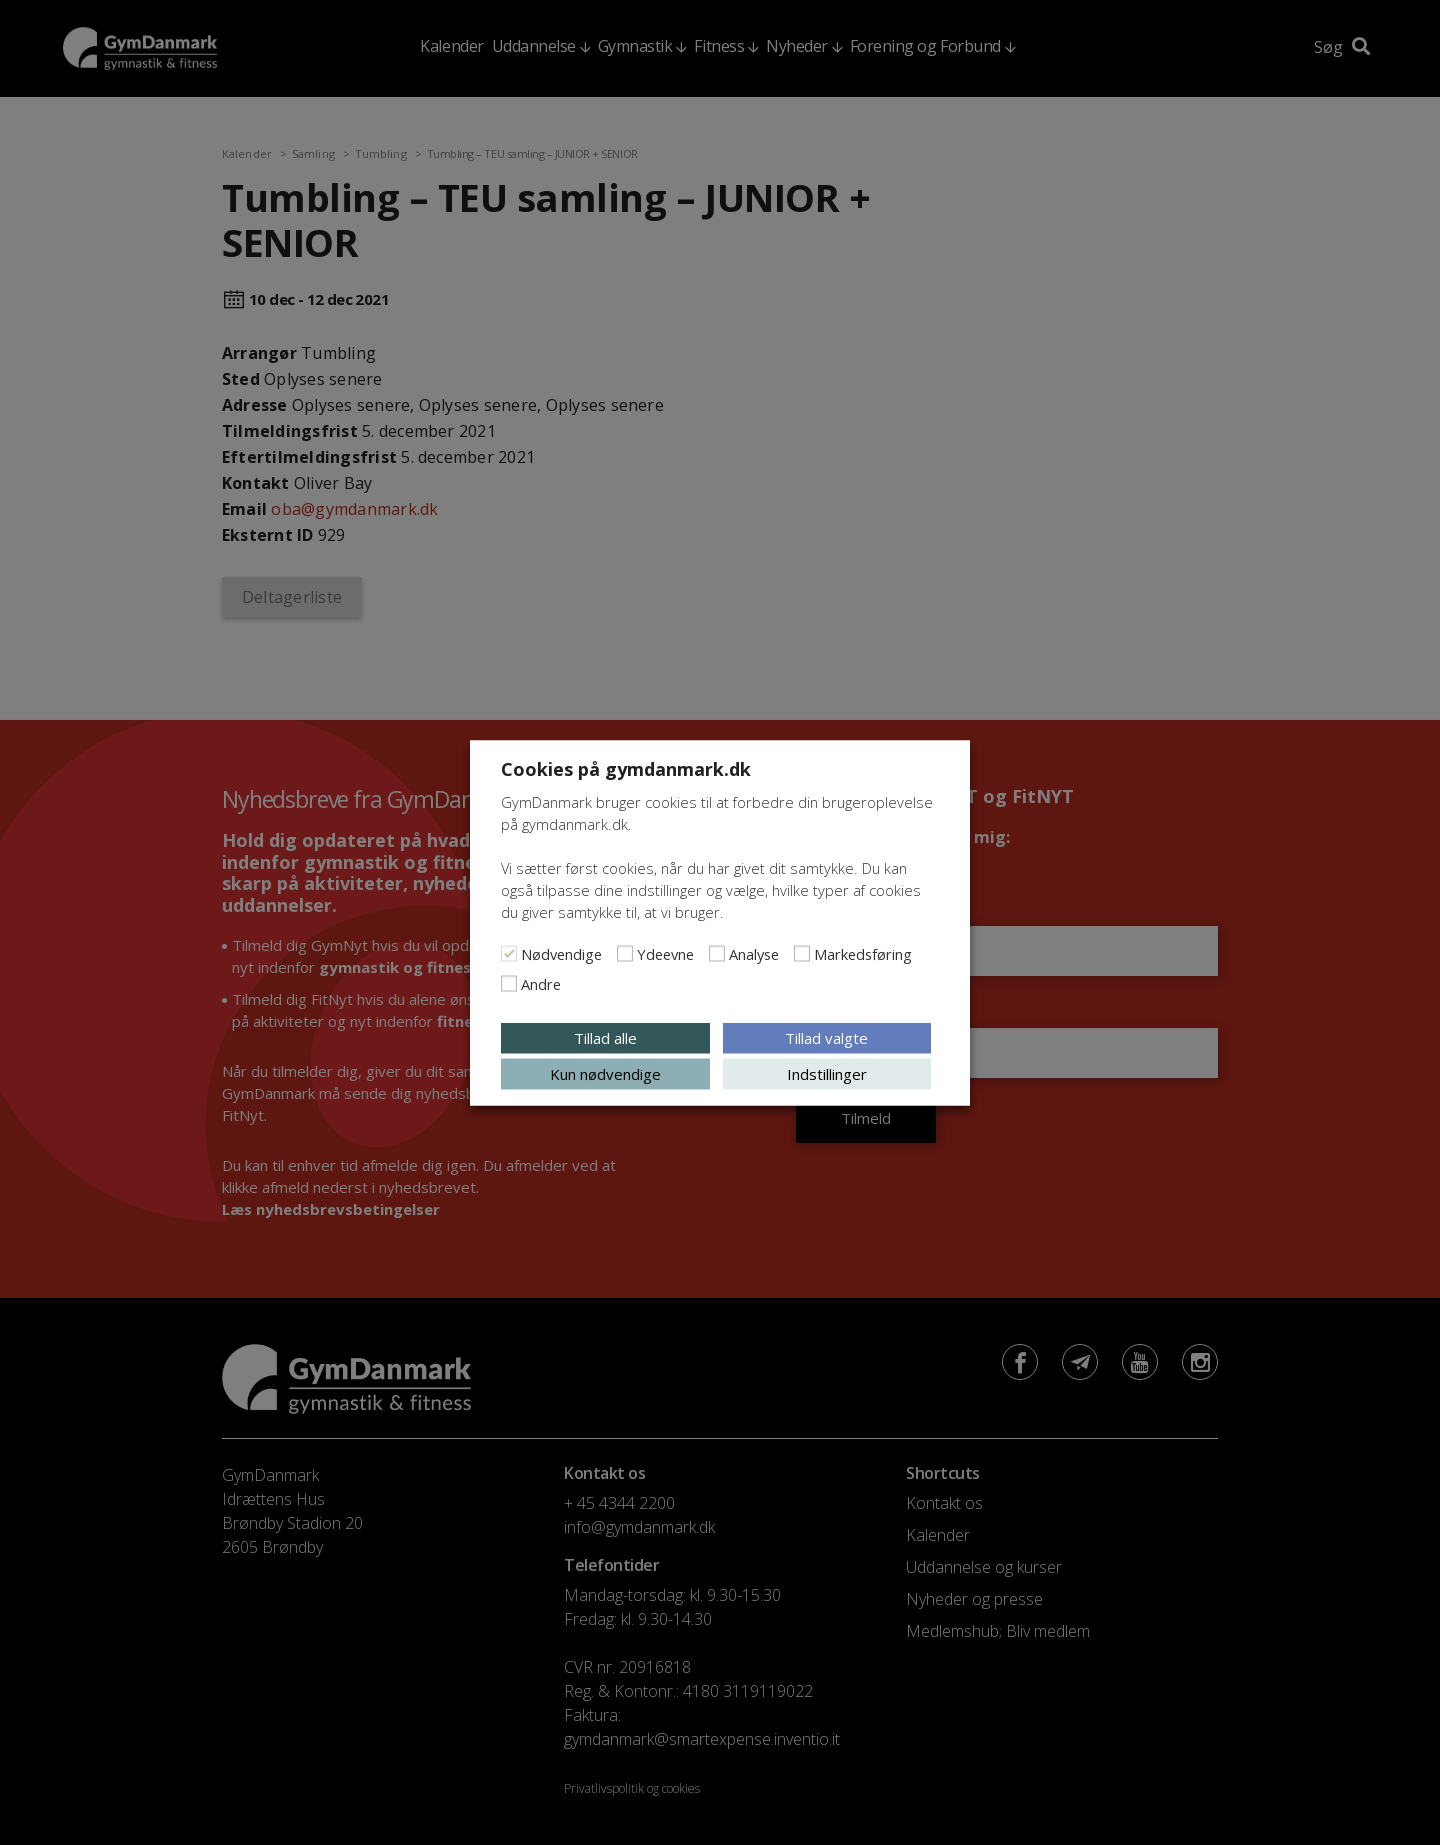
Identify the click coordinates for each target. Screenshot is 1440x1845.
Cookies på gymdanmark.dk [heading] (626, 768)
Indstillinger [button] (827, 1073)
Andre (541, 983)
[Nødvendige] (509, 953)
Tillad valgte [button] (826, 1037)
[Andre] (509, 983)
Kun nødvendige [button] (605, 1073)
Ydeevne (665, 953)
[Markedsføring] (802, 953)
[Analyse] (717, 953)
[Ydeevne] (625, 953)
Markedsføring (863, 953)
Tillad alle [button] (605, 1037)
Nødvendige (561, 953)
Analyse (754, 953)
